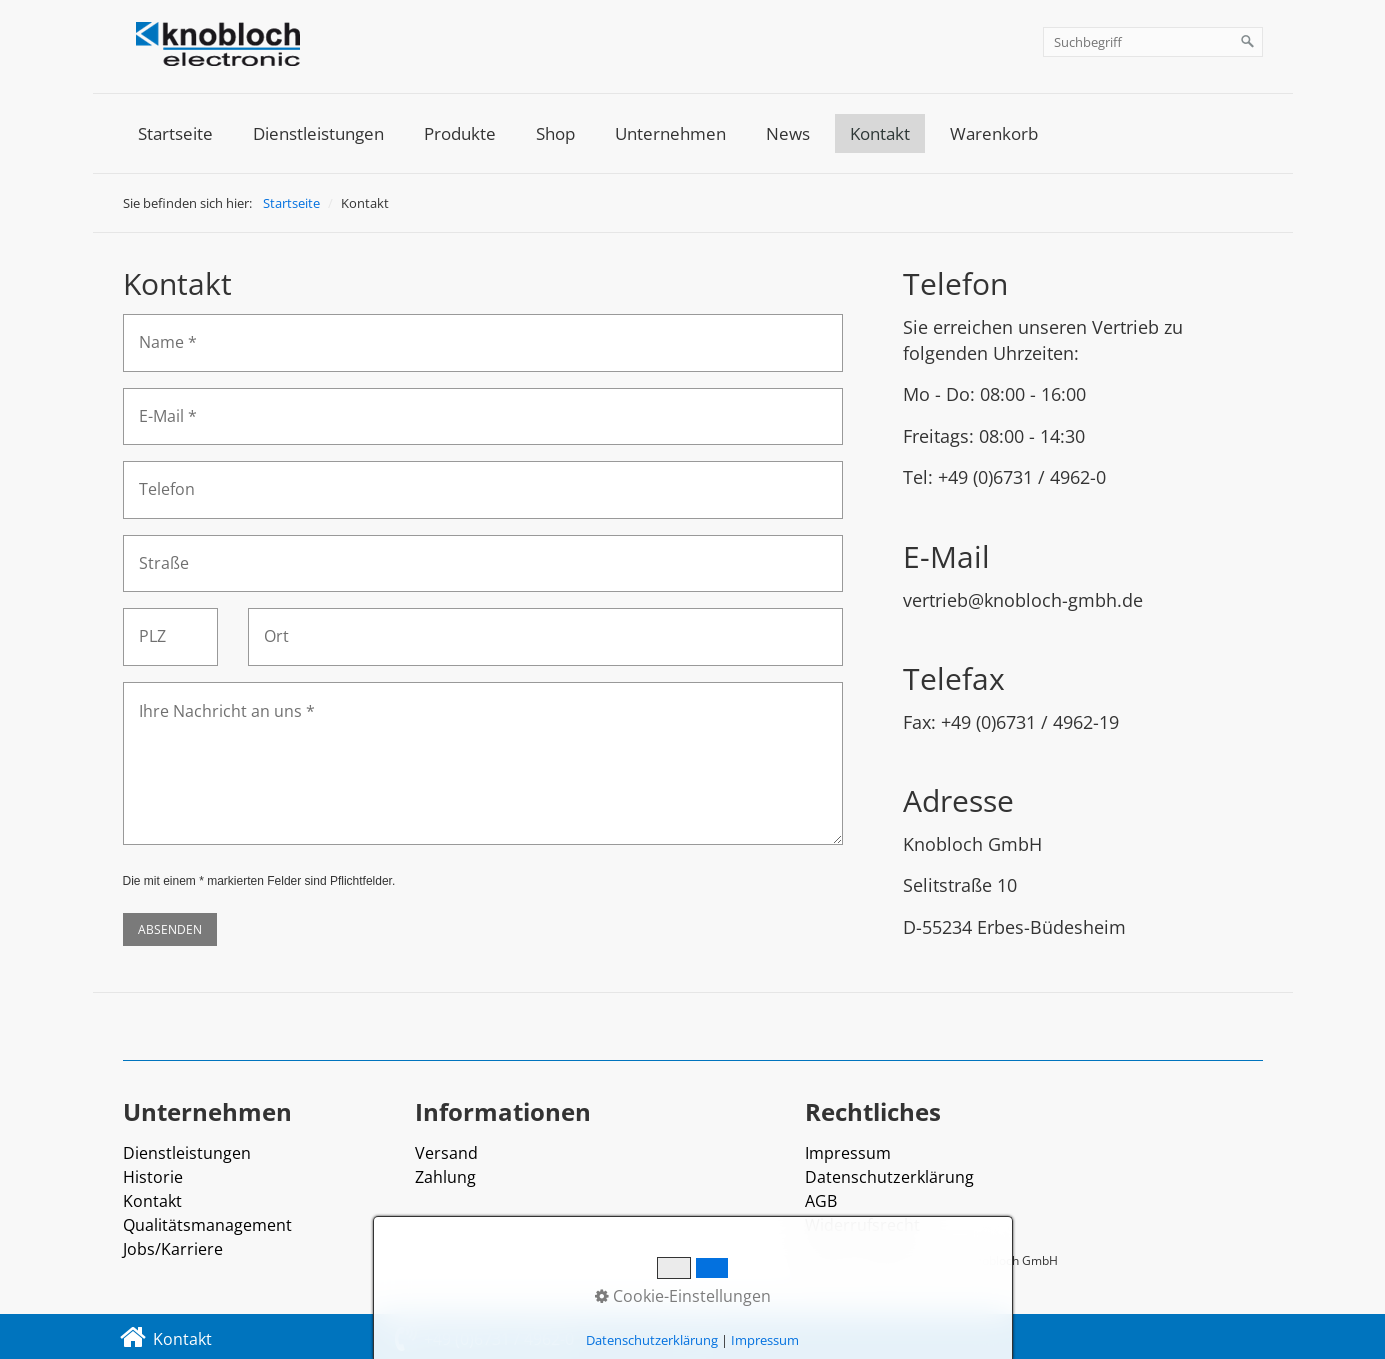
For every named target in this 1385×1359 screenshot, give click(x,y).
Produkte (460, 133)
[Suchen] (1248, 42)
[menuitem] (175, 133)
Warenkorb (994, 133)
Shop (555, 133)
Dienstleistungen (318, 133)
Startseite (175, 133)
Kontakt (880, 133)
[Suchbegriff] (1153, 42)
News (788, 133)
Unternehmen (670, 133)
